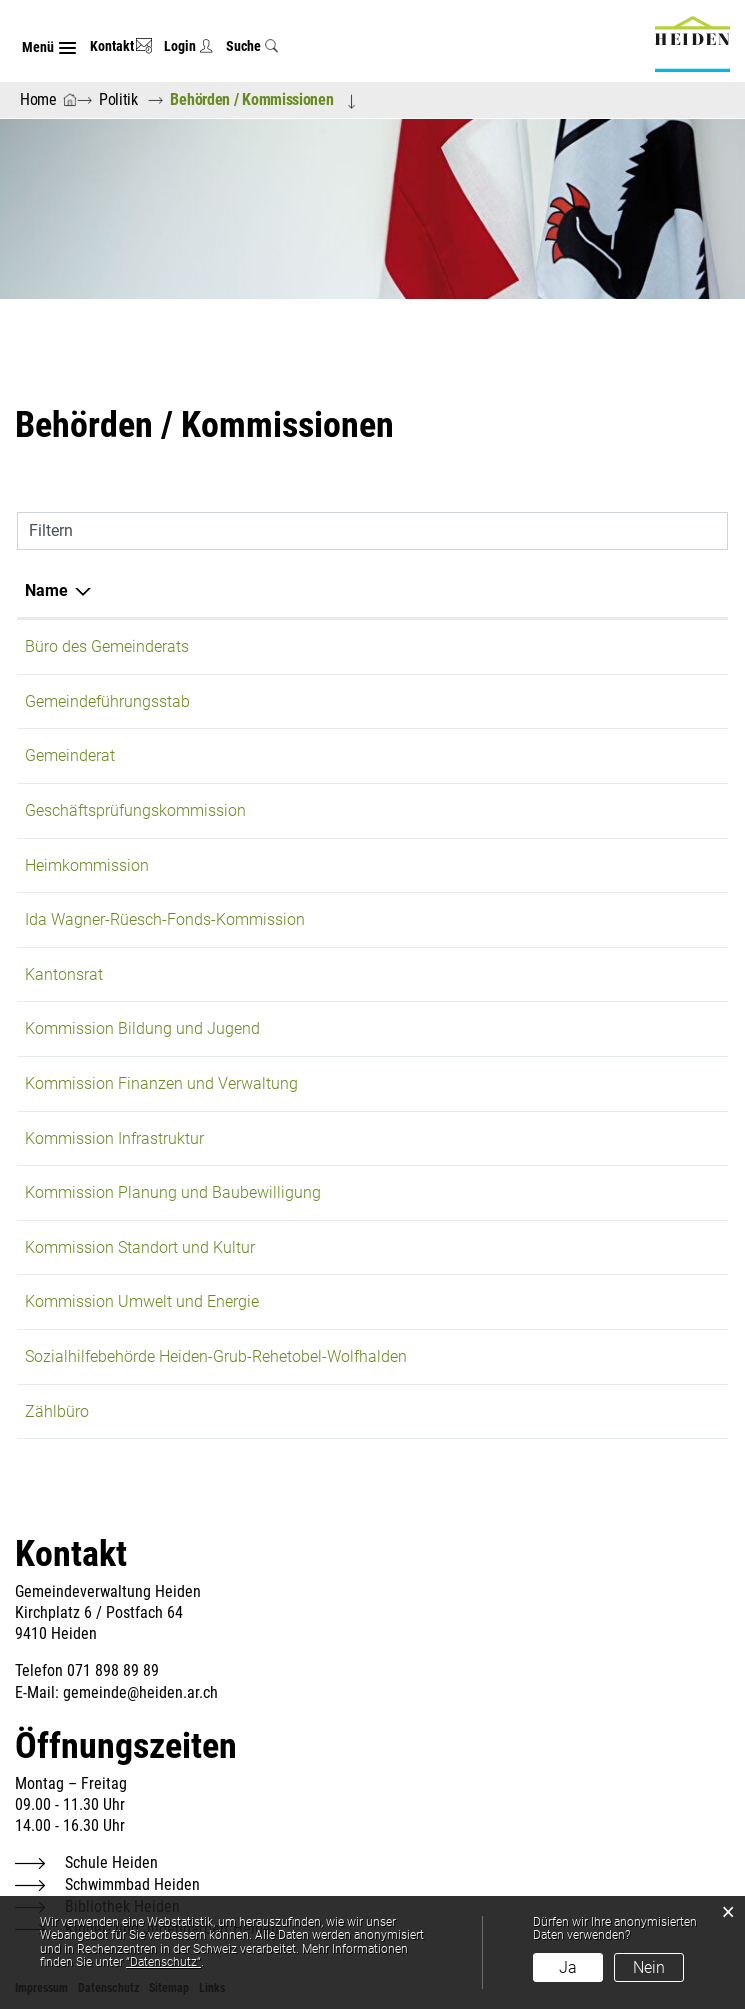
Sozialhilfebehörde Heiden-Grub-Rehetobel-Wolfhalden (216, 1356)
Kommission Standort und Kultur (140, 1247)
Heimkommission (87, 865)
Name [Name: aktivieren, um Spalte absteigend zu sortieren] (46, 590)
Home (38, 99)
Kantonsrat (64, 974)
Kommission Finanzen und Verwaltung (161, 1083)
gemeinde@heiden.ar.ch (140, 1692)
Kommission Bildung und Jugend (142, 1028)
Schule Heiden (111, 1862)
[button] (122, 99)
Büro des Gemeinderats (107, 646)
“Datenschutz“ (163, 1962)
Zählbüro (57, 1411)
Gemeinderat (70, 755)
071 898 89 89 (113, 1670)
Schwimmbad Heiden (132, 1884)
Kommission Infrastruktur (114, 1138)
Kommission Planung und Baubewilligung (173, 1192)
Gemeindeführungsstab (107, 701)
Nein (649, 1967)
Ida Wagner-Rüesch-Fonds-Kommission (165, 919)
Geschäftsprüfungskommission (135, 810)
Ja (568, 1967)
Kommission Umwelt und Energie (142, 1301)
